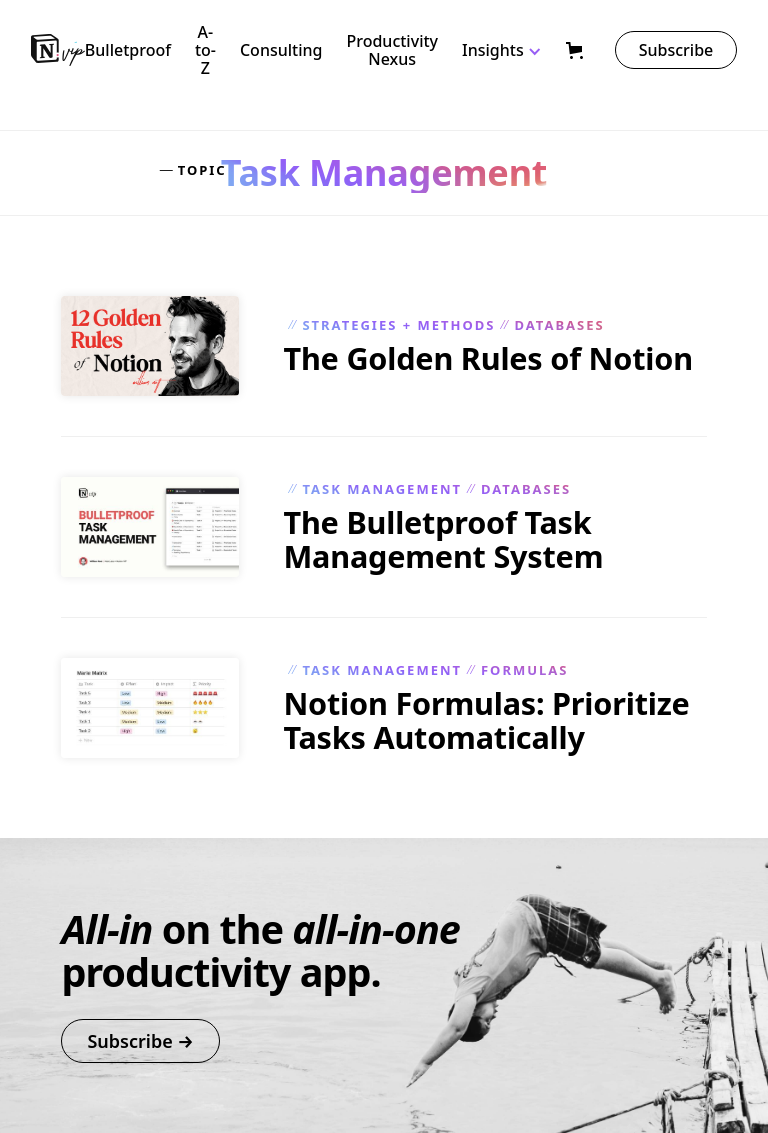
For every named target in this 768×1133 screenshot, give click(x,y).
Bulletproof (128, 50)
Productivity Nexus (392, 50)
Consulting (281, 50)
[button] (514, 50)
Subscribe (676, 50)
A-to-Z (205, 50)
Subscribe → (140, 1041)
